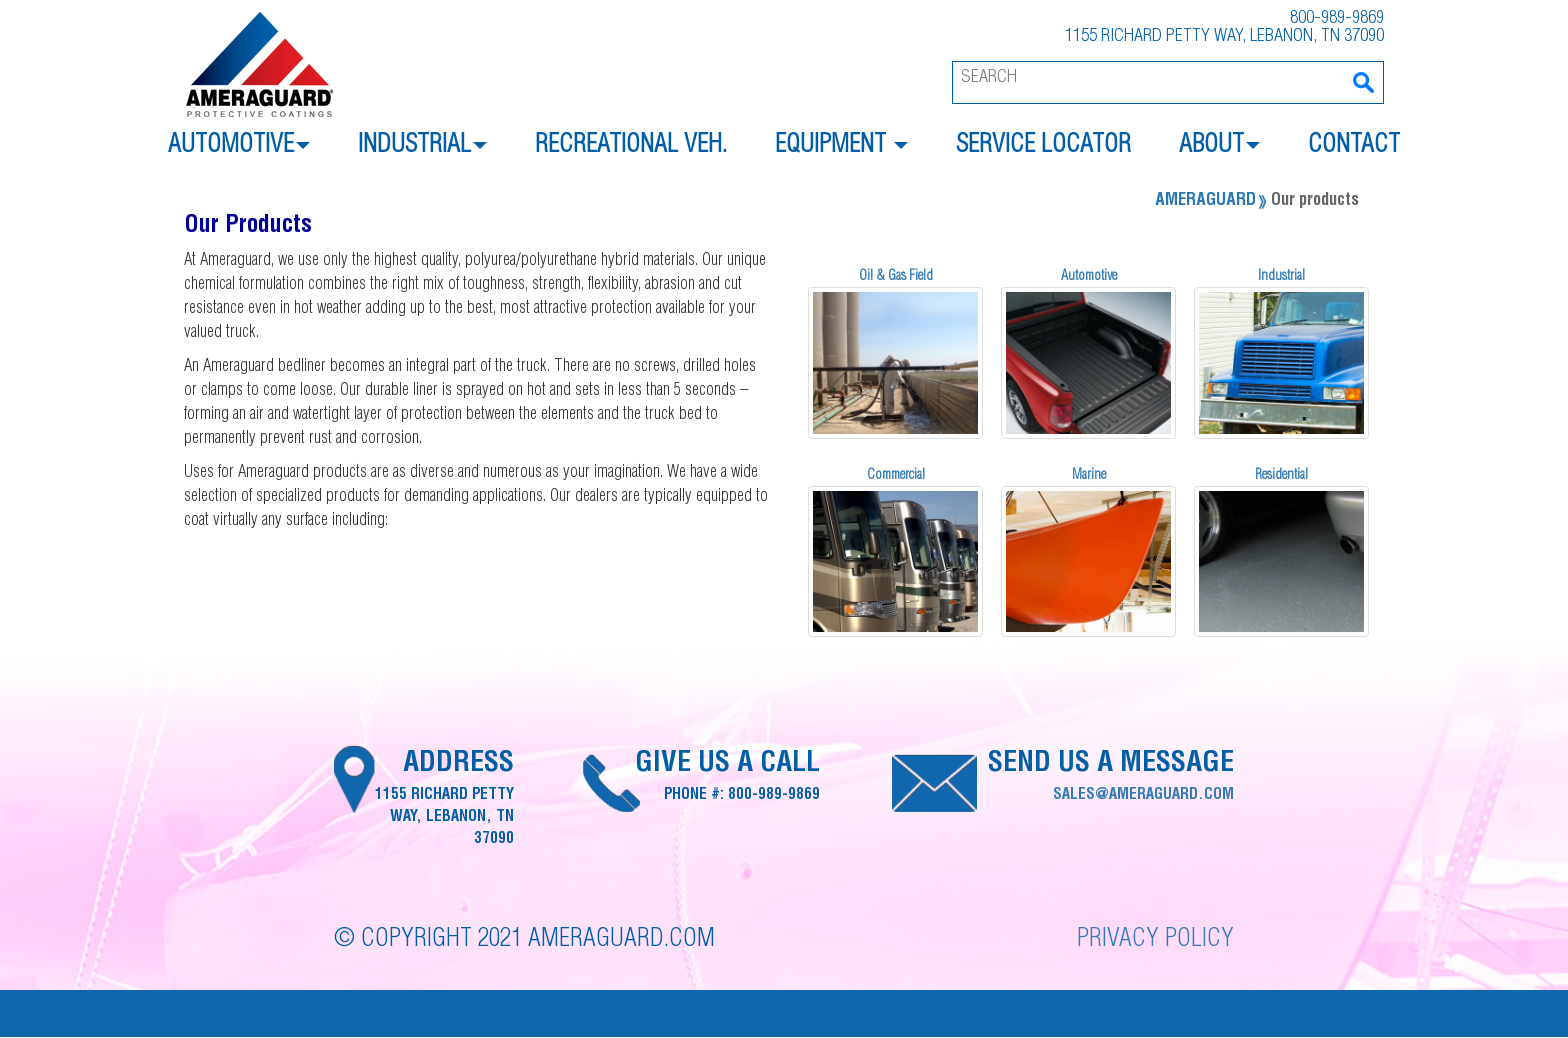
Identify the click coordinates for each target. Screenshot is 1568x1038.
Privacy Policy (1155, 940)
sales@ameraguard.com (1143, 795)
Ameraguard (1205, 201)
